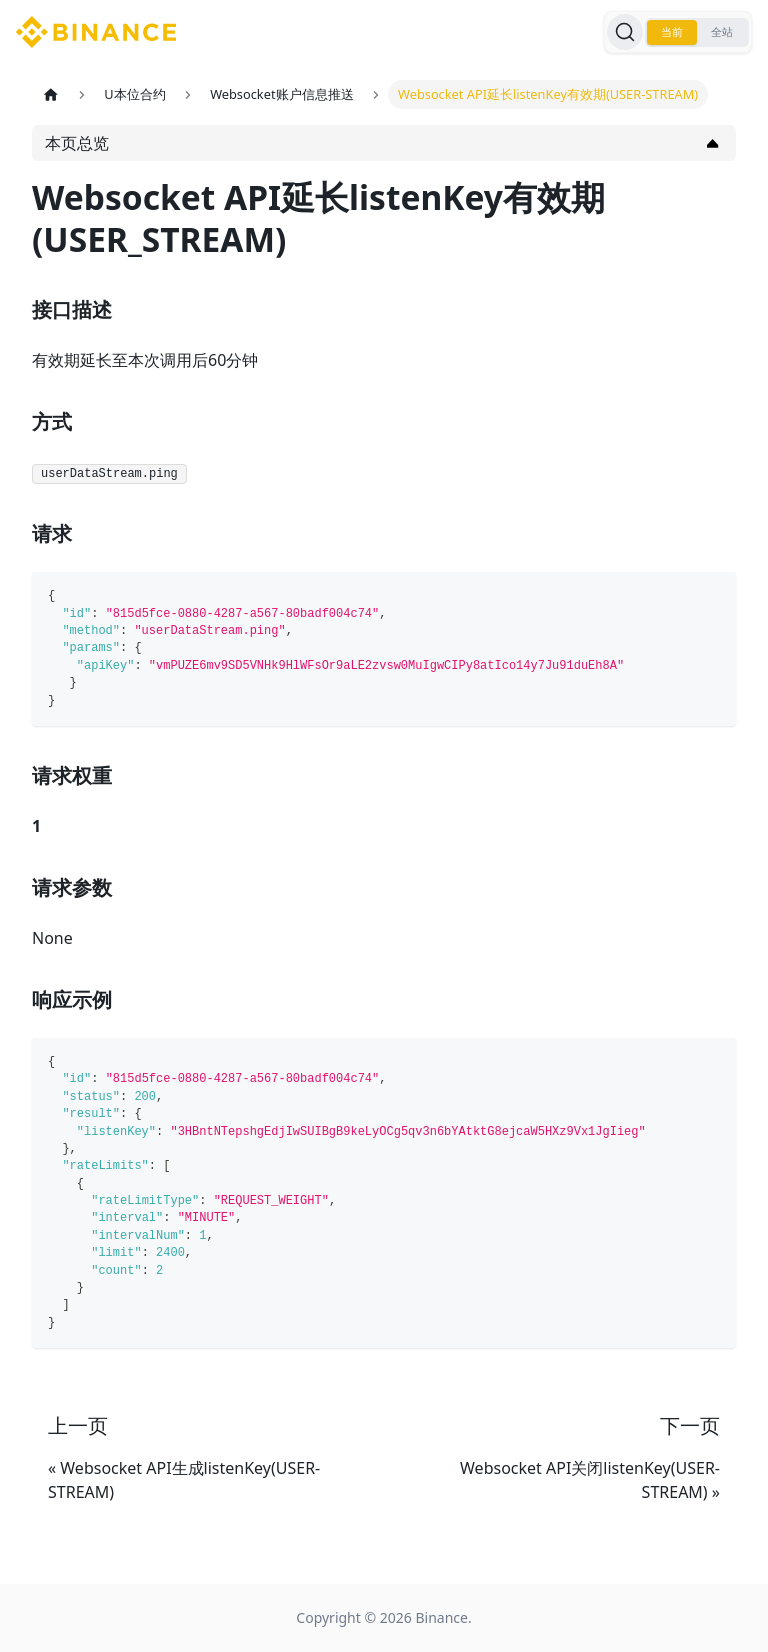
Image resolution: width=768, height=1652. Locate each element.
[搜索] (625, 32)
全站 (722, 32)
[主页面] (51, 94)
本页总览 (77, 143)
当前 (672, 32)
